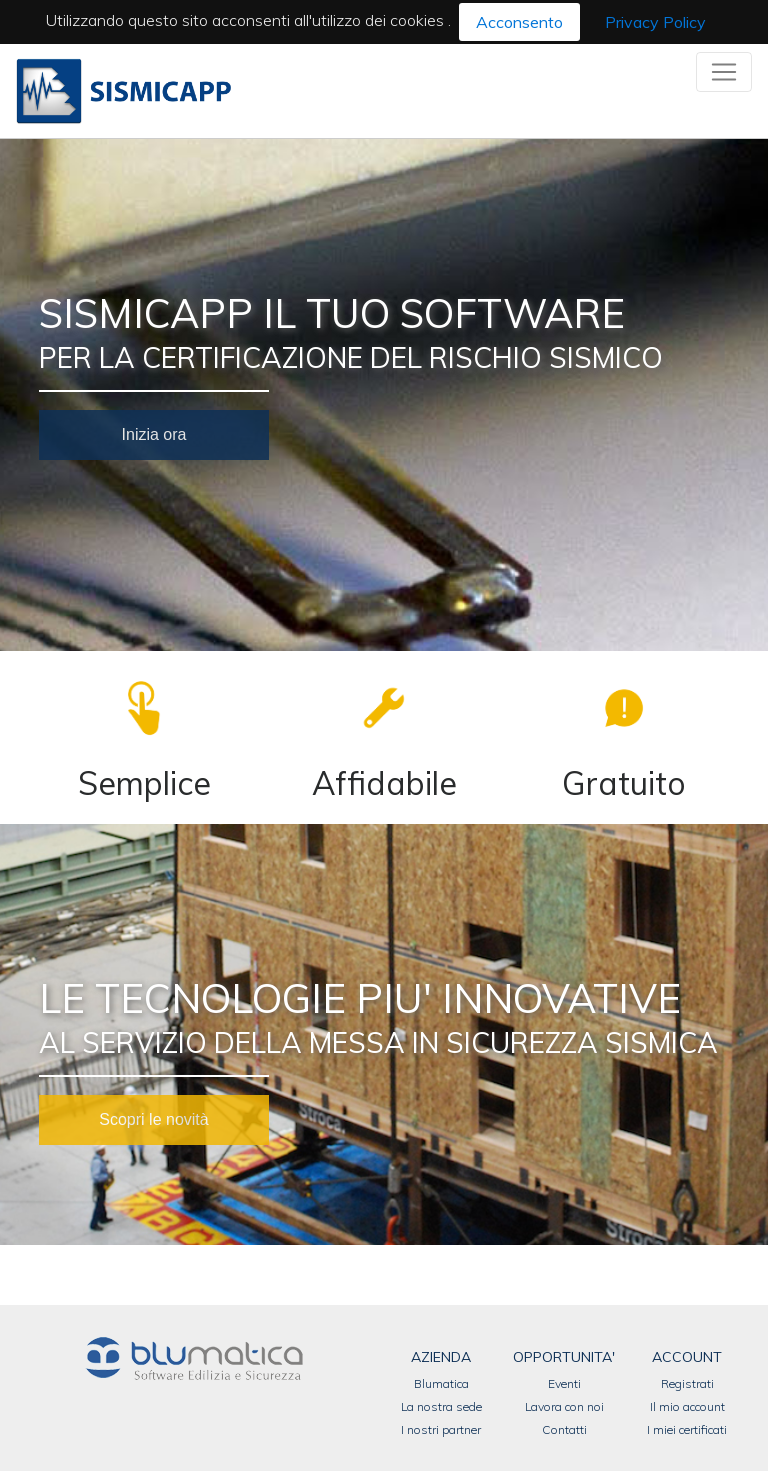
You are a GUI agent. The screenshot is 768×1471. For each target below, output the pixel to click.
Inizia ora (154, 434)
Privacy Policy (655, 22)
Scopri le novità (153, 1119)
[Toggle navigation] (724, 72)
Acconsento (519, 22)
